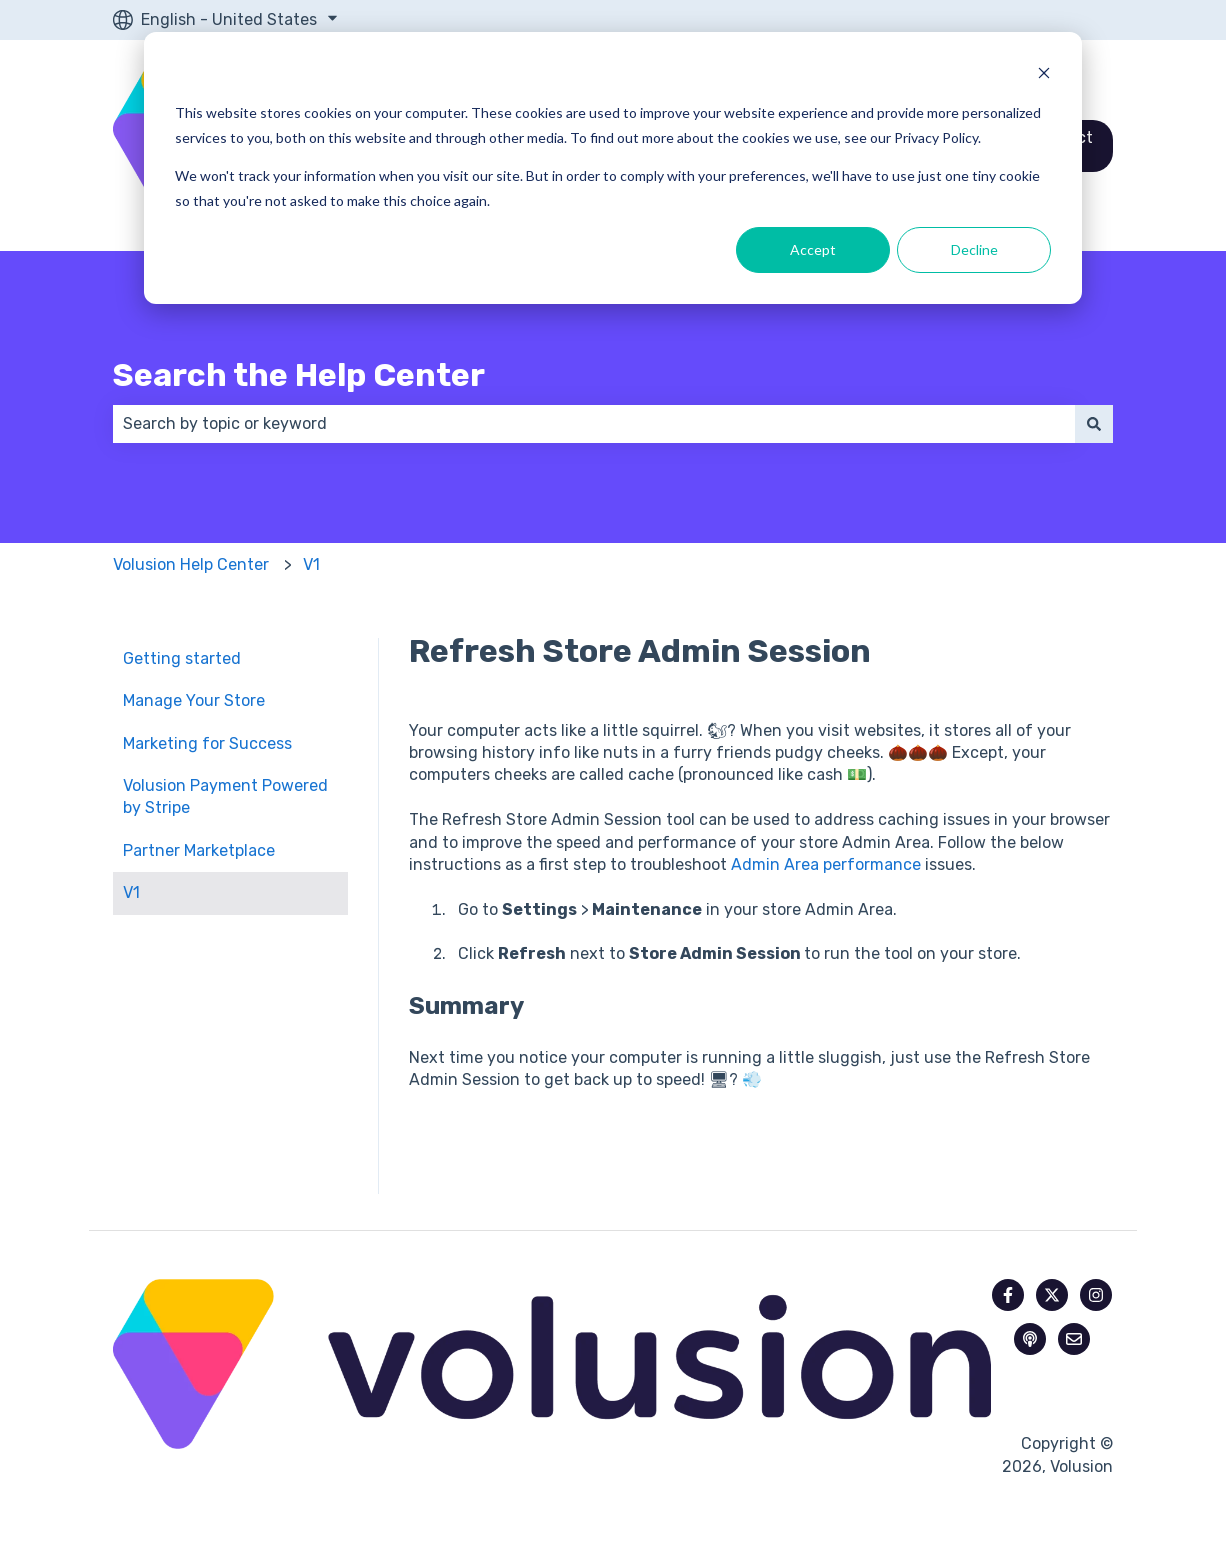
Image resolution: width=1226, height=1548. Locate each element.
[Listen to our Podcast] (1030, 1339)
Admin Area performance (826, 864)
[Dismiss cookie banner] (1044, 75)
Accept (813, 249)
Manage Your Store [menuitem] (194, 700)
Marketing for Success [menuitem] (207, 743)
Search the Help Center (299, 375)
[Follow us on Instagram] (1096, 1295)
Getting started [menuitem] (182, 658)
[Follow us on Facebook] (1008, 1295)
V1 (311, 564)
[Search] (1094, 424)
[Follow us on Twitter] (1052, 1295)
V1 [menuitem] (131, 892)
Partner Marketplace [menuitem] (199, 850)
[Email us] (1074, 1339)
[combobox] (594, 424)
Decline (974, 249)
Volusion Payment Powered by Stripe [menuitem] (225, 796)
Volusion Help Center (191, 564)
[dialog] (613, 168)
